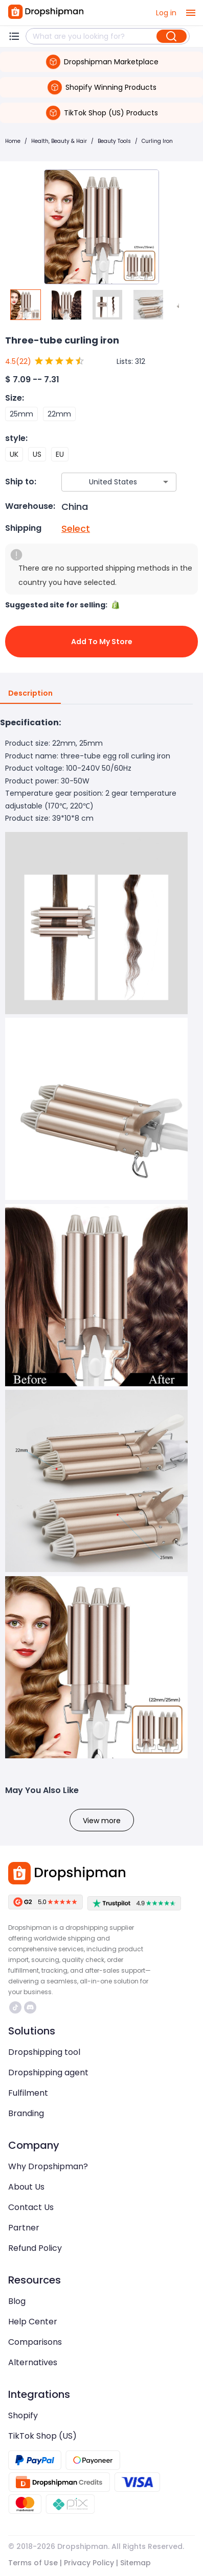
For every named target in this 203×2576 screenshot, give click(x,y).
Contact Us (31, 2207)
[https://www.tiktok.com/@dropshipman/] (15, 2007)
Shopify (23, 2415)
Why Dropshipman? (48, 2166)
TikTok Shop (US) (42, 2436)
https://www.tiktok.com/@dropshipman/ (15, 2007)
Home (12, 141)
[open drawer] (191, 13)
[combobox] (103, 482)
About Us (26, 2187)
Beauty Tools (114, 141)
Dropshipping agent (48, 2072)
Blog (17, 2301)
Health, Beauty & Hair (59, 141)
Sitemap (135, 2563)
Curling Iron (157, 141)
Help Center (32, 2321)
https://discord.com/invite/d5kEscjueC (30, 2007)
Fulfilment (28, 2093)
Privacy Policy (89, 2563)
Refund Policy (35, 2248)
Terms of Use (33, 2563)
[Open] (166, 482)
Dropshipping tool (44, 2052)
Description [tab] (30, 693)
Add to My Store (101, 641)
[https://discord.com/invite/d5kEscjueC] (30, 2007)
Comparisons (35, 2342)
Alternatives (32, 2362)
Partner (23, 2228)
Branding (26, 2113)
